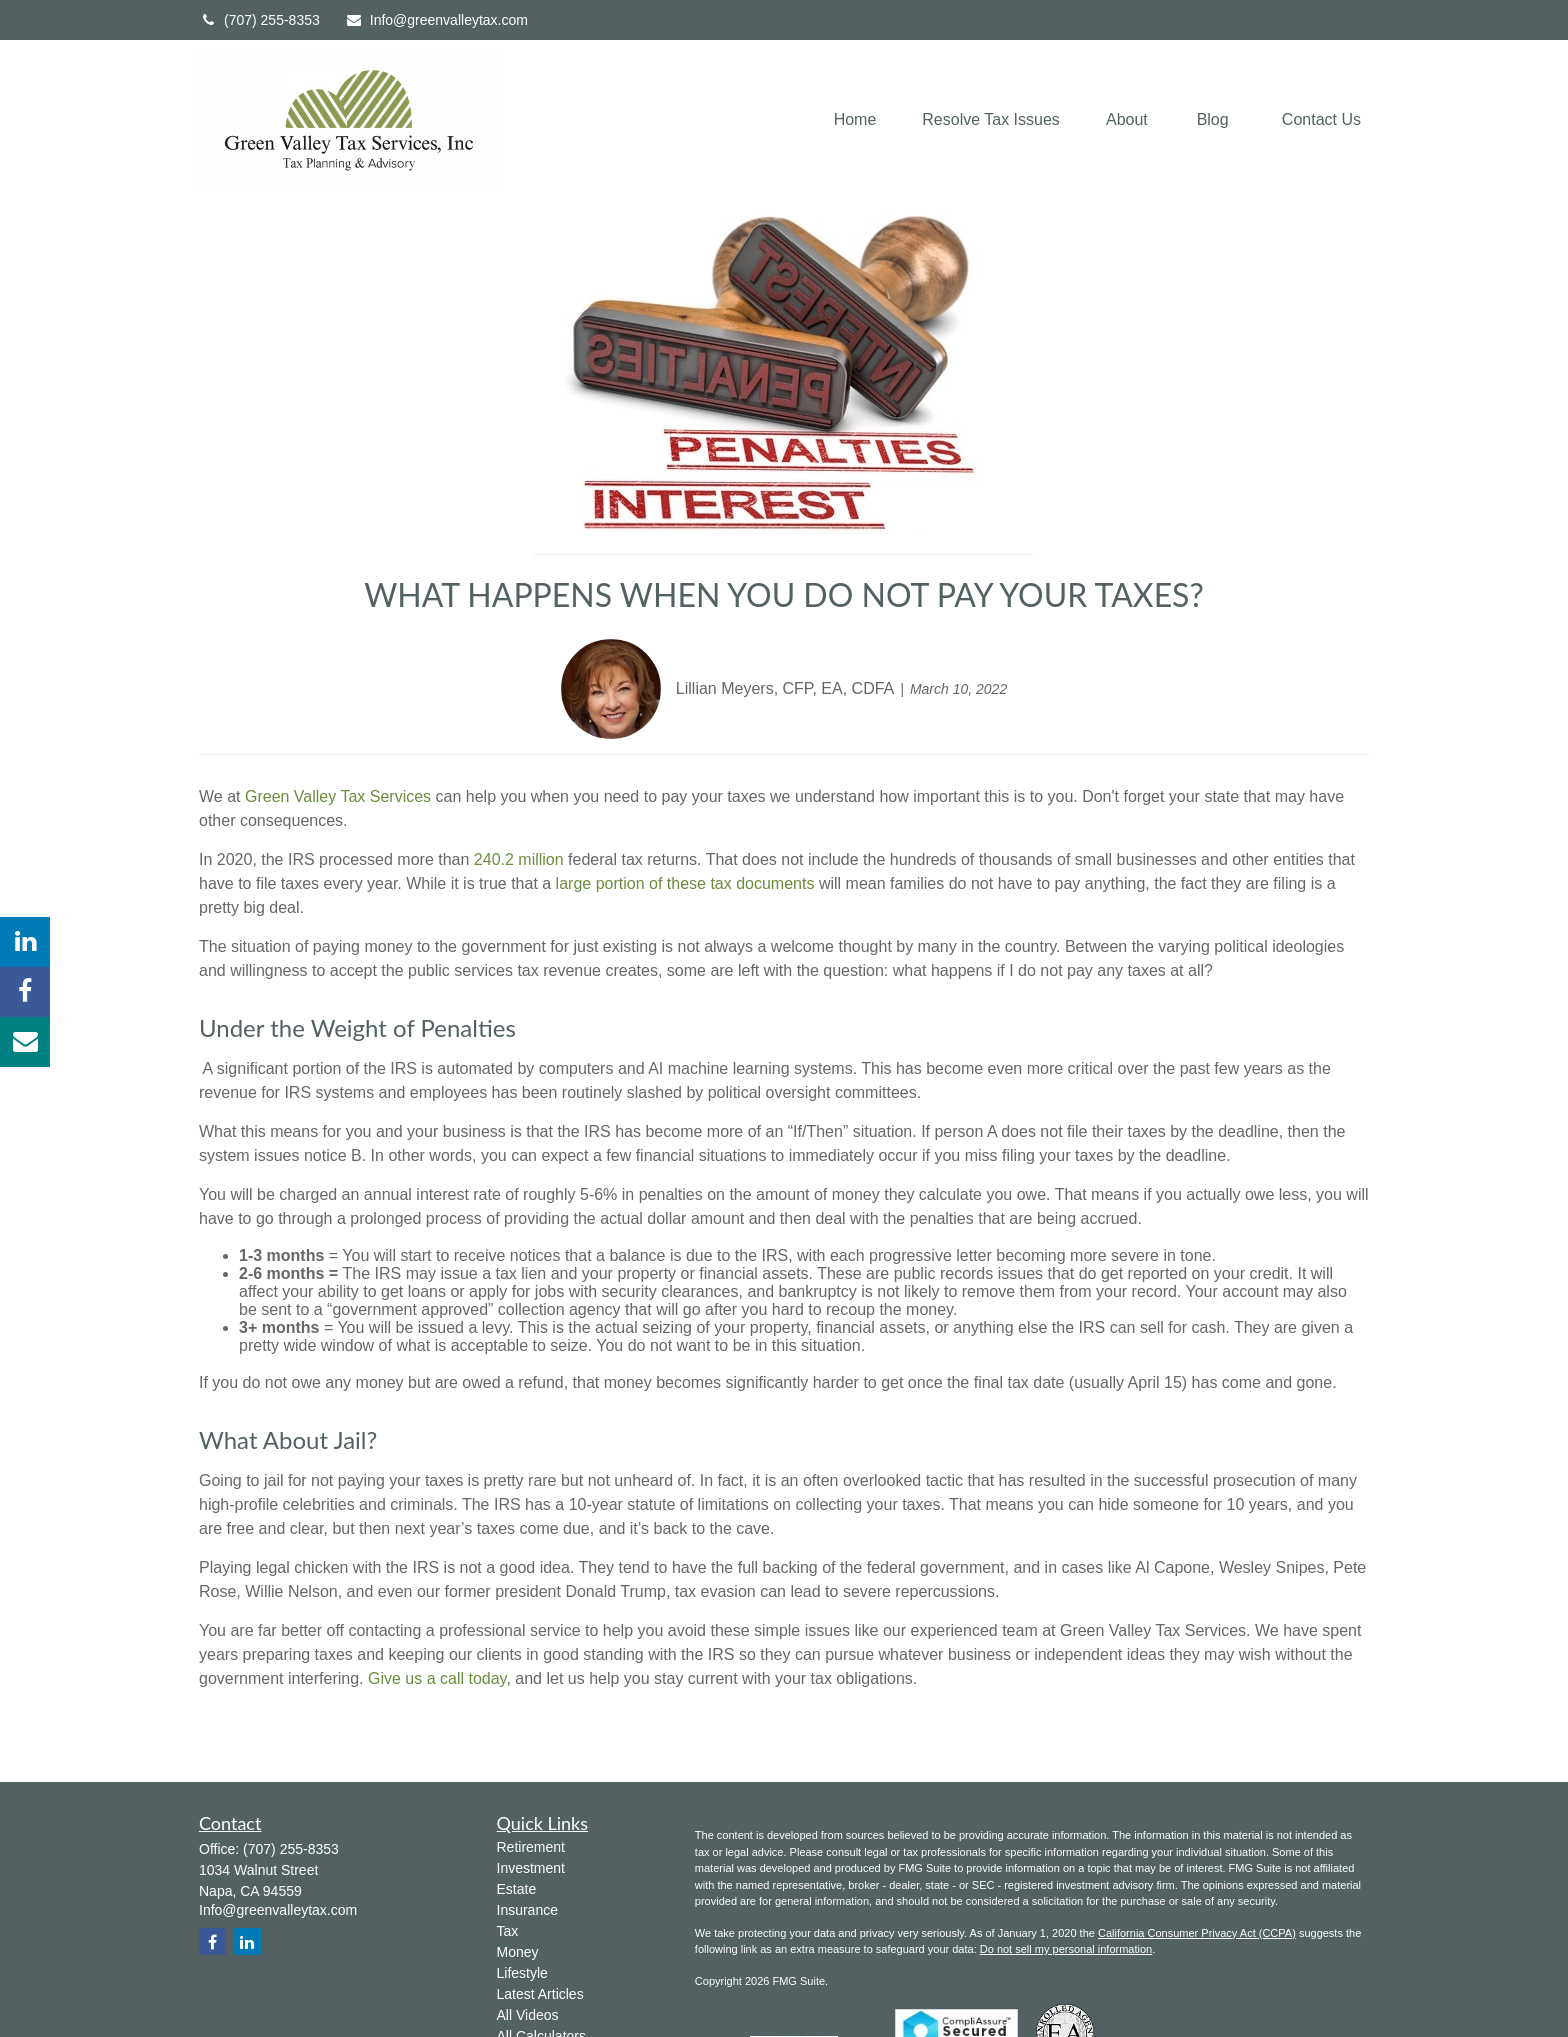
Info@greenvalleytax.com (436, 20)
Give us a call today (437, 1678)
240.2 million (519, 859)
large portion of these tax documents (685, 883)
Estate (517, 1889)
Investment (531, 1868)
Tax (508, 1931)
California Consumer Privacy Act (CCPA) (1197, 1933)
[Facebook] (25, 992)
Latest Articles (540, 1994)
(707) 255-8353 (259, 20)
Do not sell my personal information (1066, 1949)
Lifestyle (522, 1973)
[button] (855, 120)
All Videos (528, 2015)
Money (518, 1952)
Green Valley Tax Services (338, 796)
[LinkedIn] (25, 942)
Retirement (531, 1847)
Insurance (527, 1910)
